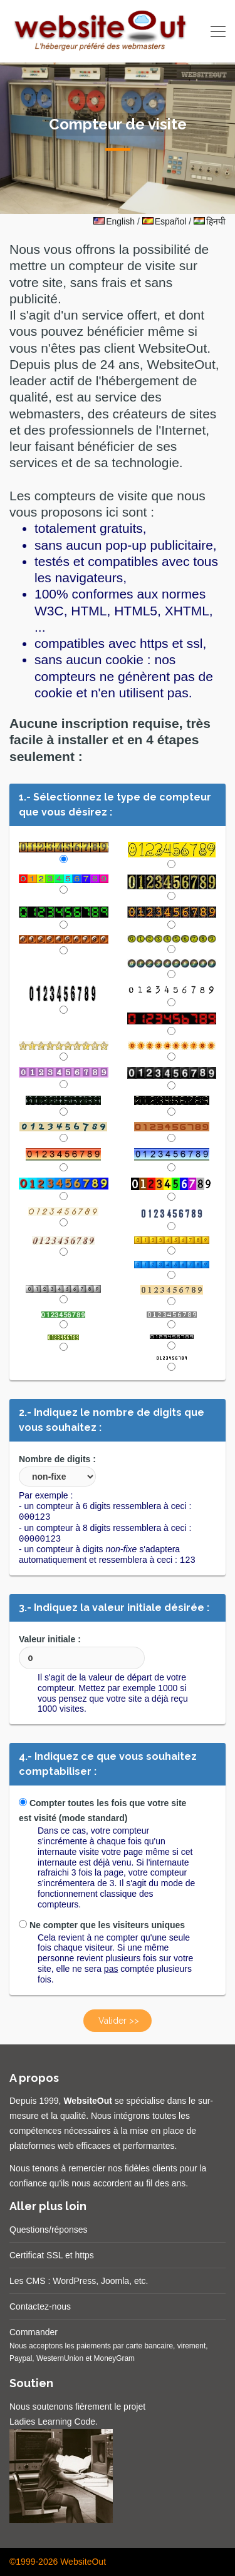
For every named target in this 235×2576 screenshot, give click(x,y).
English (114, 221)
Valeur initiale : (82, 1651)
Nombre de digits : (57, 1470)
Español (164, 221)
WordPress (74, 2281)
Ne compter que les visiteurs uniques (102, 1925)
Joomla (115, 2281)
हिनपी (210, 221)
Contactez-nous (40, 2306)
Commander (33, 2332)
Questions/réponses (48, 2230)
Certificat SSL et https (51, 2255)
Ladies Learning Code (52, 2422)
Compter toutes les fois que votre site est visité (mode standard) (102, 1810)
